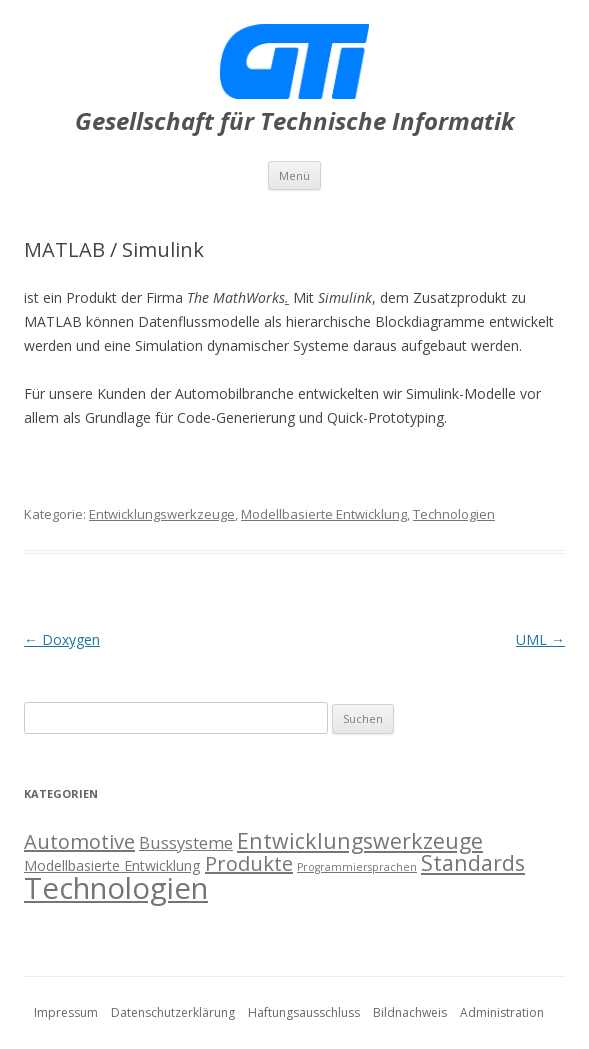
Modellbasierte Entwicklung (324, 514)
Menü (294, 175)
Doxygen (62, 639)
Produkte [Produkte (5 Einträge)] (249, 863)
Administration (502, 1012)
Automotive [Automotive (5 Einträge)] (79, 841)
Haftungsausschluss (304, 1012)
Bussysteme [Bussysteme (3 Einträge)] (186, 842)
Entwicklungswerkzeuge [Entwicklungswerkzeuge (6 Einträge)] (360, 840)
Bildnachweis (410, 1012)
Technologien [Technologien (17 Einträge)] (116, 888)
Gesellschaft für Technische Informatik (295, 121)
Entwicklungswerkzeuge (162, 514)
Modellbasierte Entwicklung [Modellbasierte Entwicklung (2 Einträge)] (112, 865)
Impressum (66, 1012)
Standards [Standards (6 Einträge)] (473, 862)
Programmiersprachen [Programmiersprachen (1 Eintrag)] (357, 867)
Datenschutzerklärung (173, 1012)
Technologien (454, 514)
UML (540, 639)
